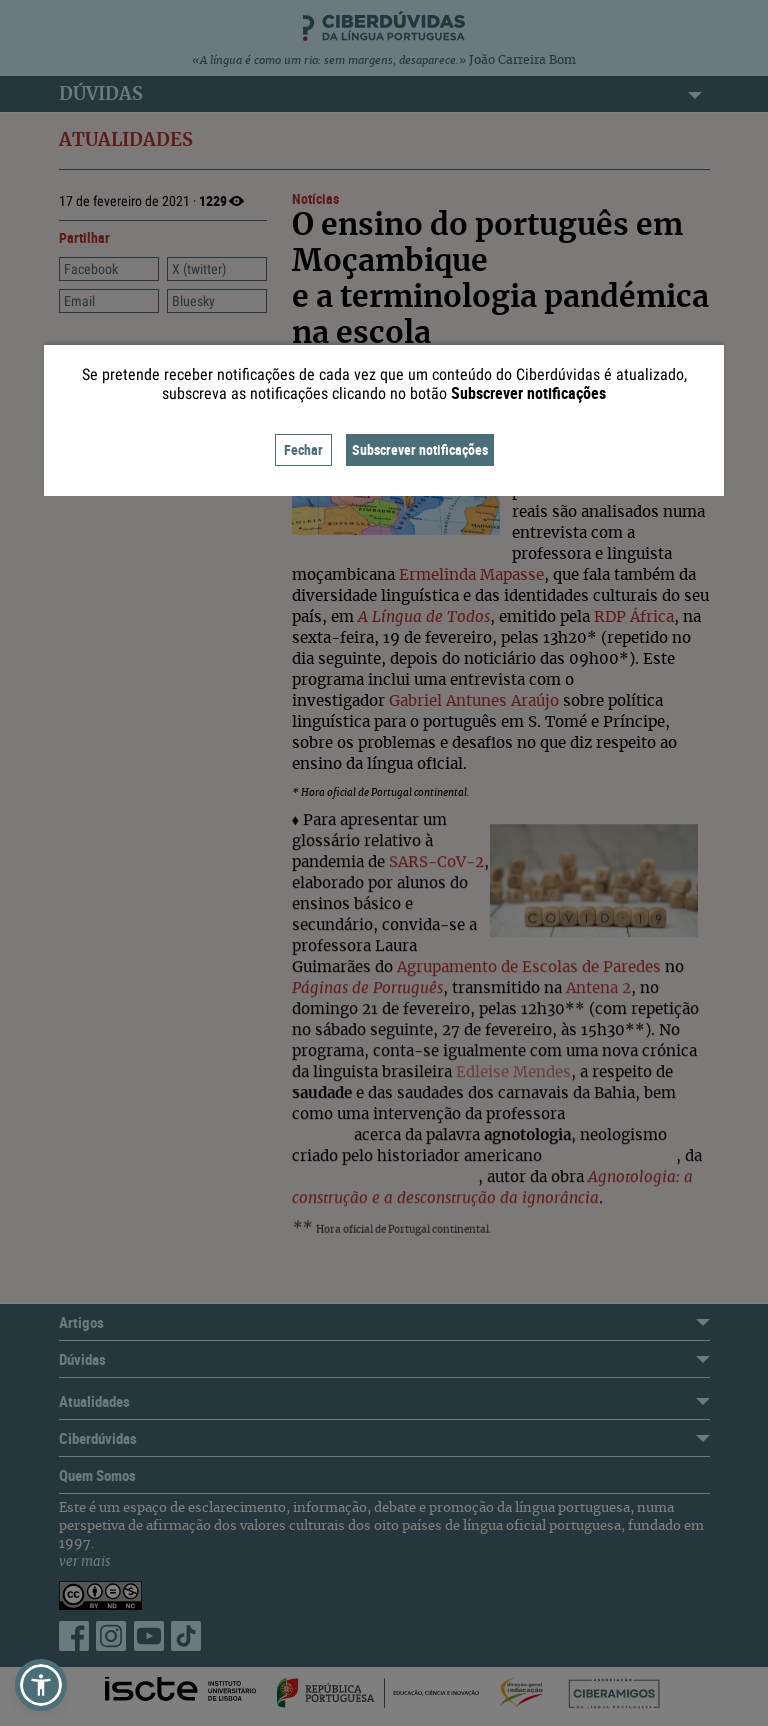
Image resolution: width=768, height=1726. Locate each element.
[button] (41, 1685)
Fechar (303, 449)
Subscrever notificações (420, 449)
